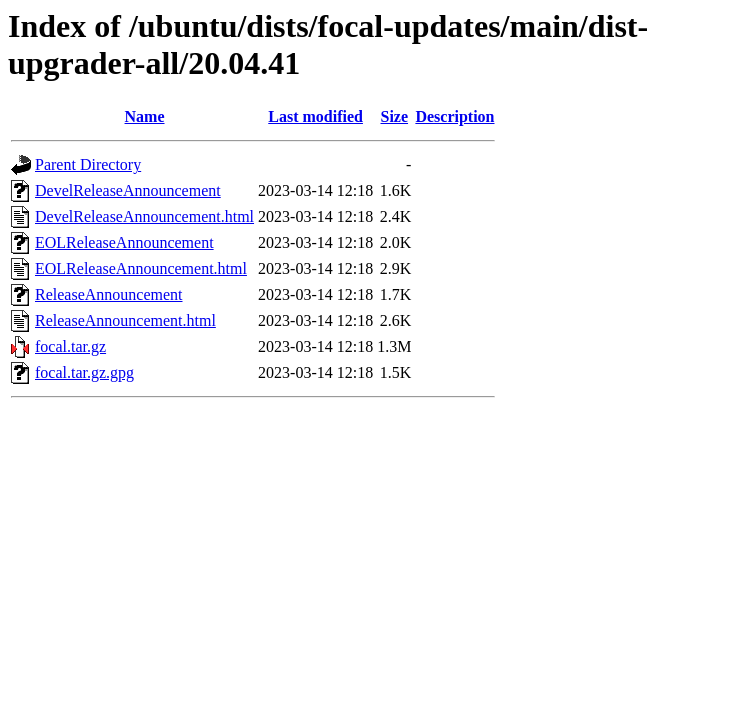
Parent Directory (88, 164)
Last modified (315, 116)
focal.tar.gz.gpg (84, 372)
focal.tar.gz (70, 346)
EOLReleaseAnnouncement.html (141, 268)
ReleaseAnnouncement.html (125, 320)
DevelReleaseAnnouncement (128, 190)
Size (395, 116)
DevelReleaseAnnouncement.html (144, 216)
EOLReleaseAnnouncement (124, 242)
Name (145, 116)
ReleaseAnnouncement (109, 294)
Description (454, 116)
